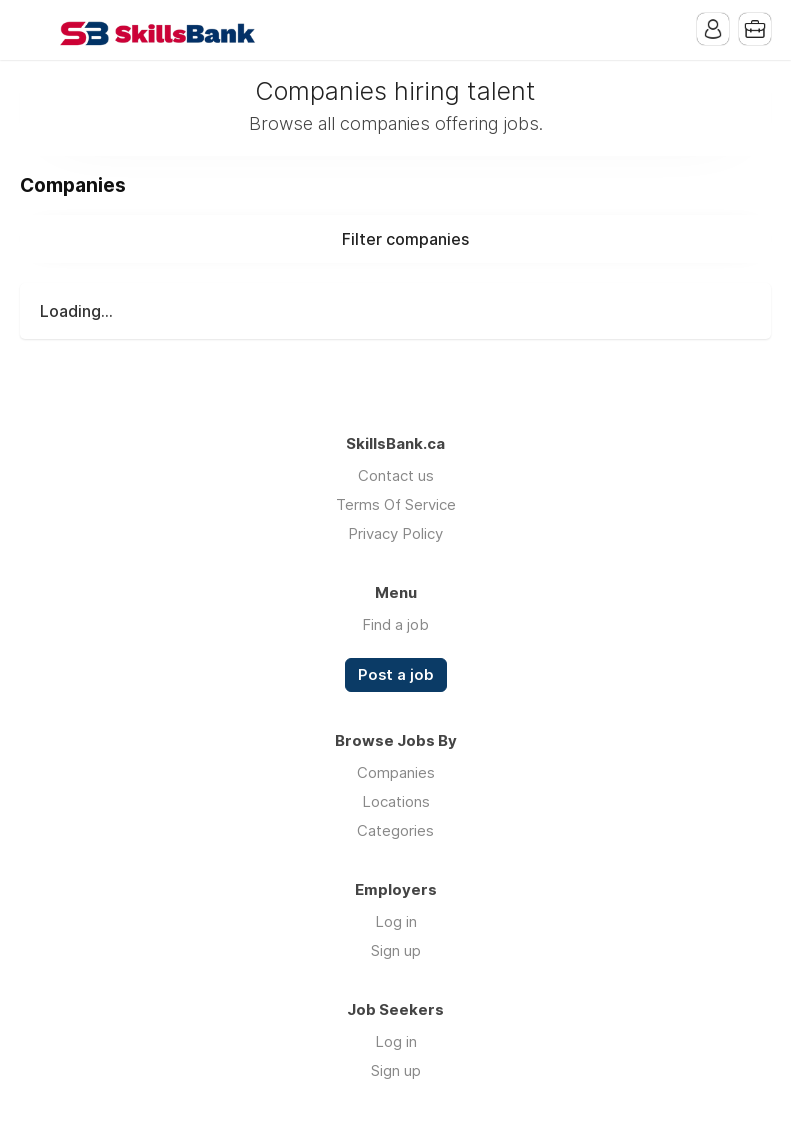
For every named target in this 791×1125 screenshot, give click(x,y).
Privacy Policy (395, 533)
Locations (396, 801)
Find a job (395, 624)
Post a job (396, 675)
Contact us (396, 475)
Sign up (396, 950)
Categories (395, 830)
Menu (35, 30)
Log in (396, 921)
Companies (396, 772)
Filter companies (405, 239)
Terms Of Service (396, 504)
